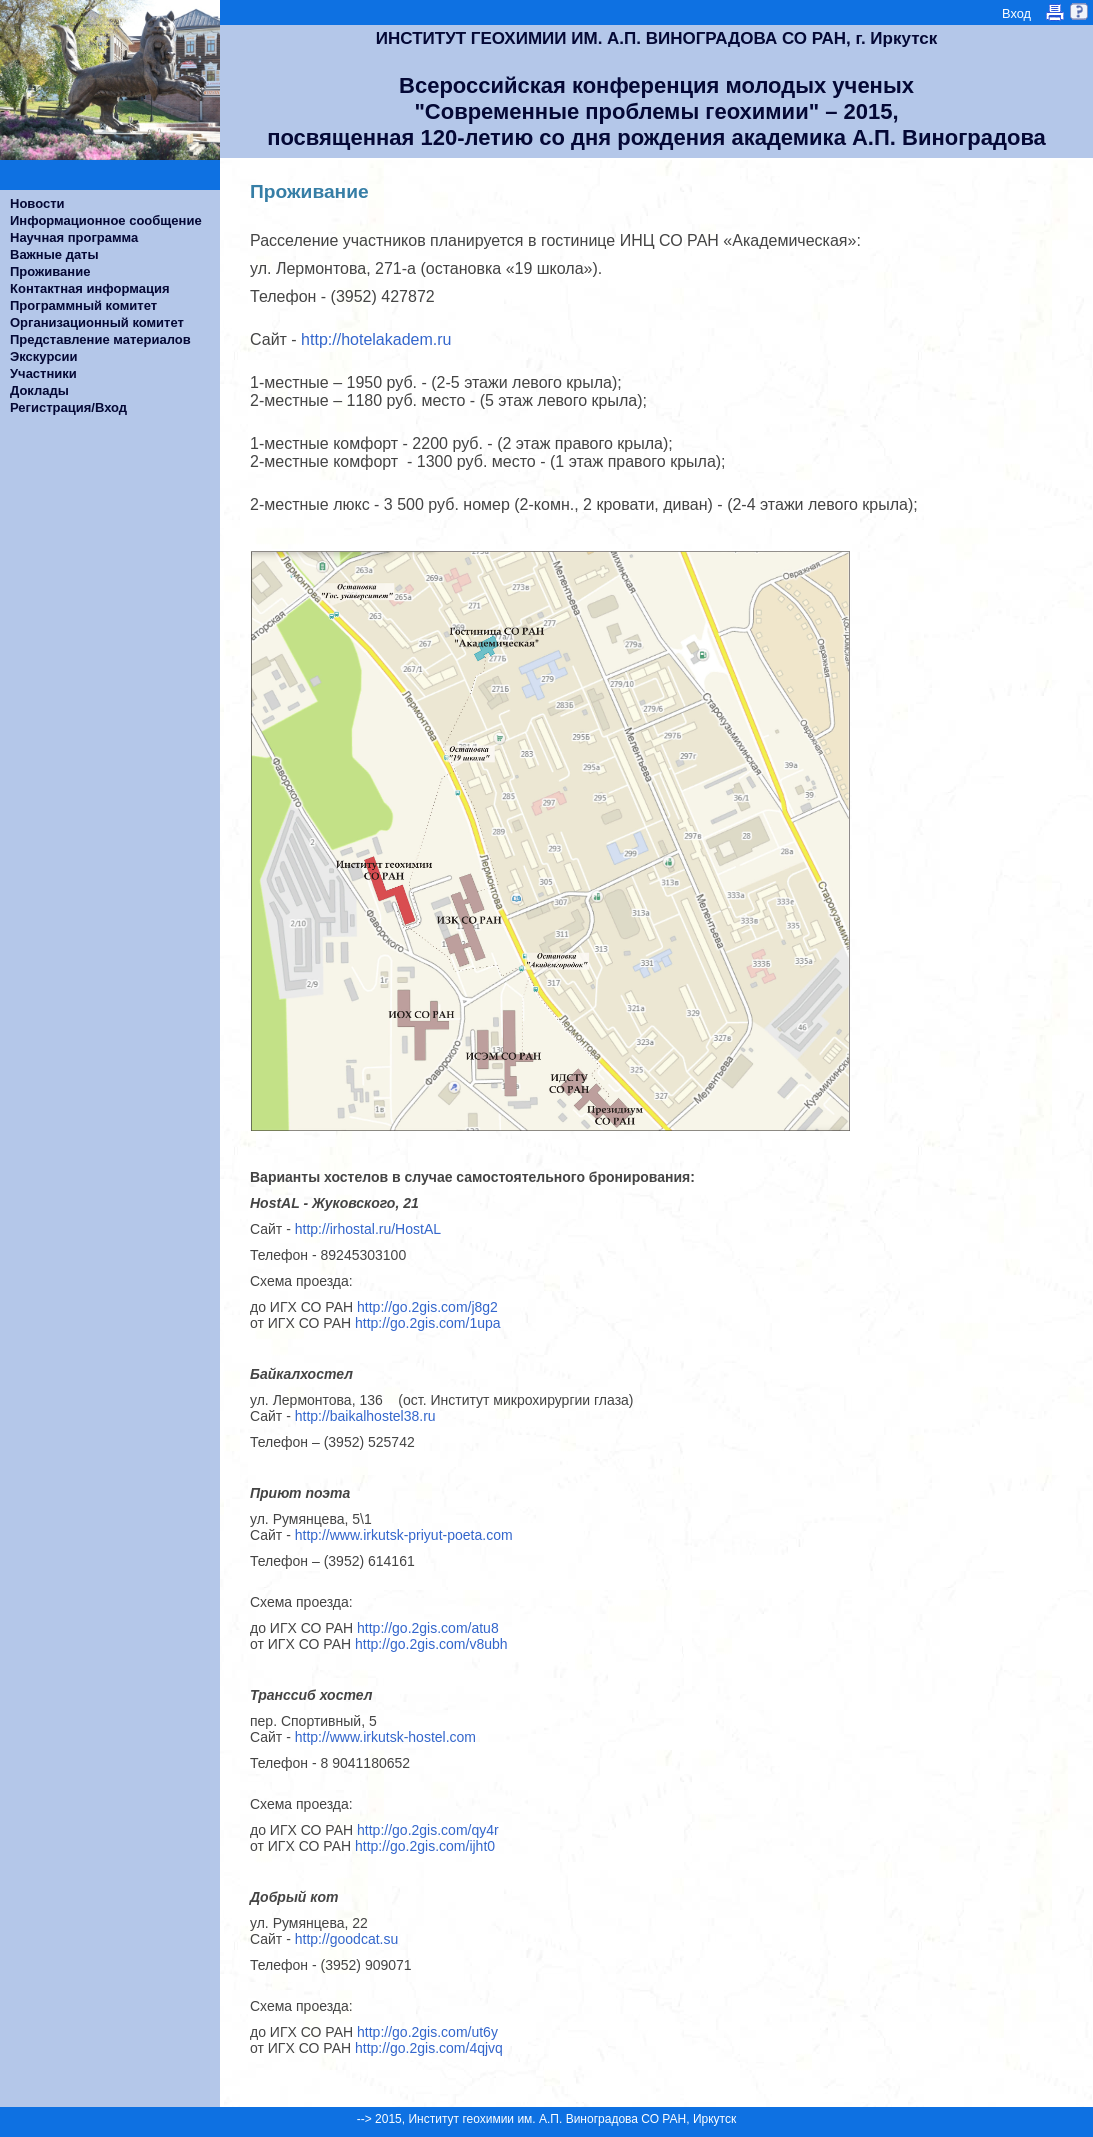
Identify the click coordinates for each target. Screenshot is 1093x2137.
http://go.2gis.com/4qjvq (429, 2048)
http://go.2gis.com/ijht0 (425, 1846)
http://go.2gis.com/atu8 (428, 1628)
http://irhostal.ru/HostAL (372, 1229)
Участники (43, 373)
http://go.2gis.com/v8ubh (431, 1644)
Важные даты (54, 254)
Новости (37, 203)
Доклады (39, 390)
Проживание (50, 271)
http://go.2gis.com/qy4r (428, 1830)
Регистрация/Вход (68, 407)
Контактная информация (89, 288)
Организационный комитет (97, 322)
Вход (1016, 13)
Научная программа (74, 237)
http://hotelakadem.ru (376, 339)
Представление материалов (100, 339)
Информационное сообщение (106, 220)
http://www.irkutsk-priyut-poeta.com (404, 1535)
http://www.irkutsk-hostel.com (385, 1737)
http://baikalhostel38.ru (365, 1416)
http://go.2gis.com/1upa (428, 1323)
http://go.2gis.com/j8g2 (427, 1307)
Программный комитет (83, 305)
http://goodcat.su (347, 1939)
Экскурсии (44, 356)
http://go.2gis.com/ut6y (427, 2032)
